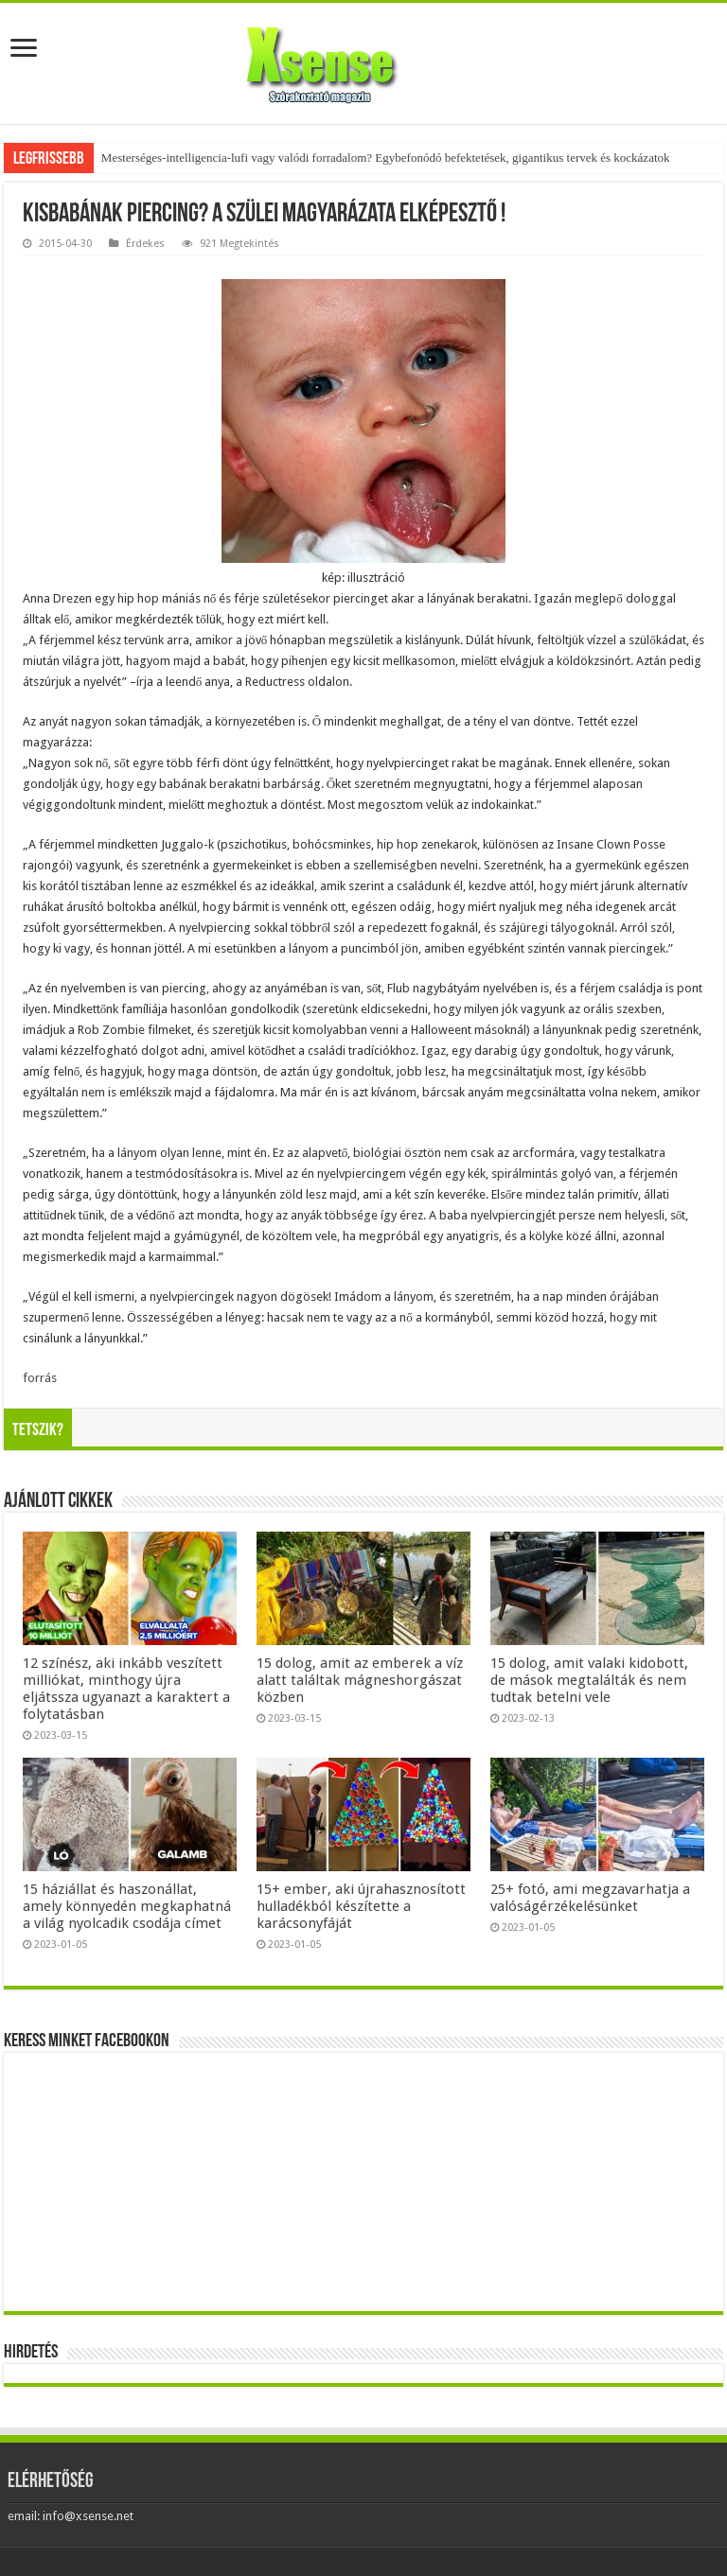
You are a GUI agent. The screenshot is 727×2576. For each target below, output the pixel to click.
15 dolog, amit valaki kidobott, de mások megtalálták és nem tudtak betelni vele (589, 1680)
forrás (40, 1378)
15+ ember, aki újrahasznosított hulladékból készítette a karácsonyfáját (361, 1906)
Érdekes (145, 243)
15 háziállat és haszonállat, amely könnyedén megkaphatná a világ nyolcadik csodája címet (127, 1906)
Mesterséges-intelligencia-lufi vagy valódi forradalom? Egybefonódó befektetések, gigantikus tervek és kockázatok (385, 157)
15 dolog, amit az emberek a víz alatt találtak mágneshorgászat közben (360, 1680)
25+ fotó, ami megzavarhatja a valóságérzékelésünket (590, 1898)
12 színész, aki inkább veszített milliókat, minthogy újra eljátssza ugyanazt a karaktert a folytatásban (126, 1689)
